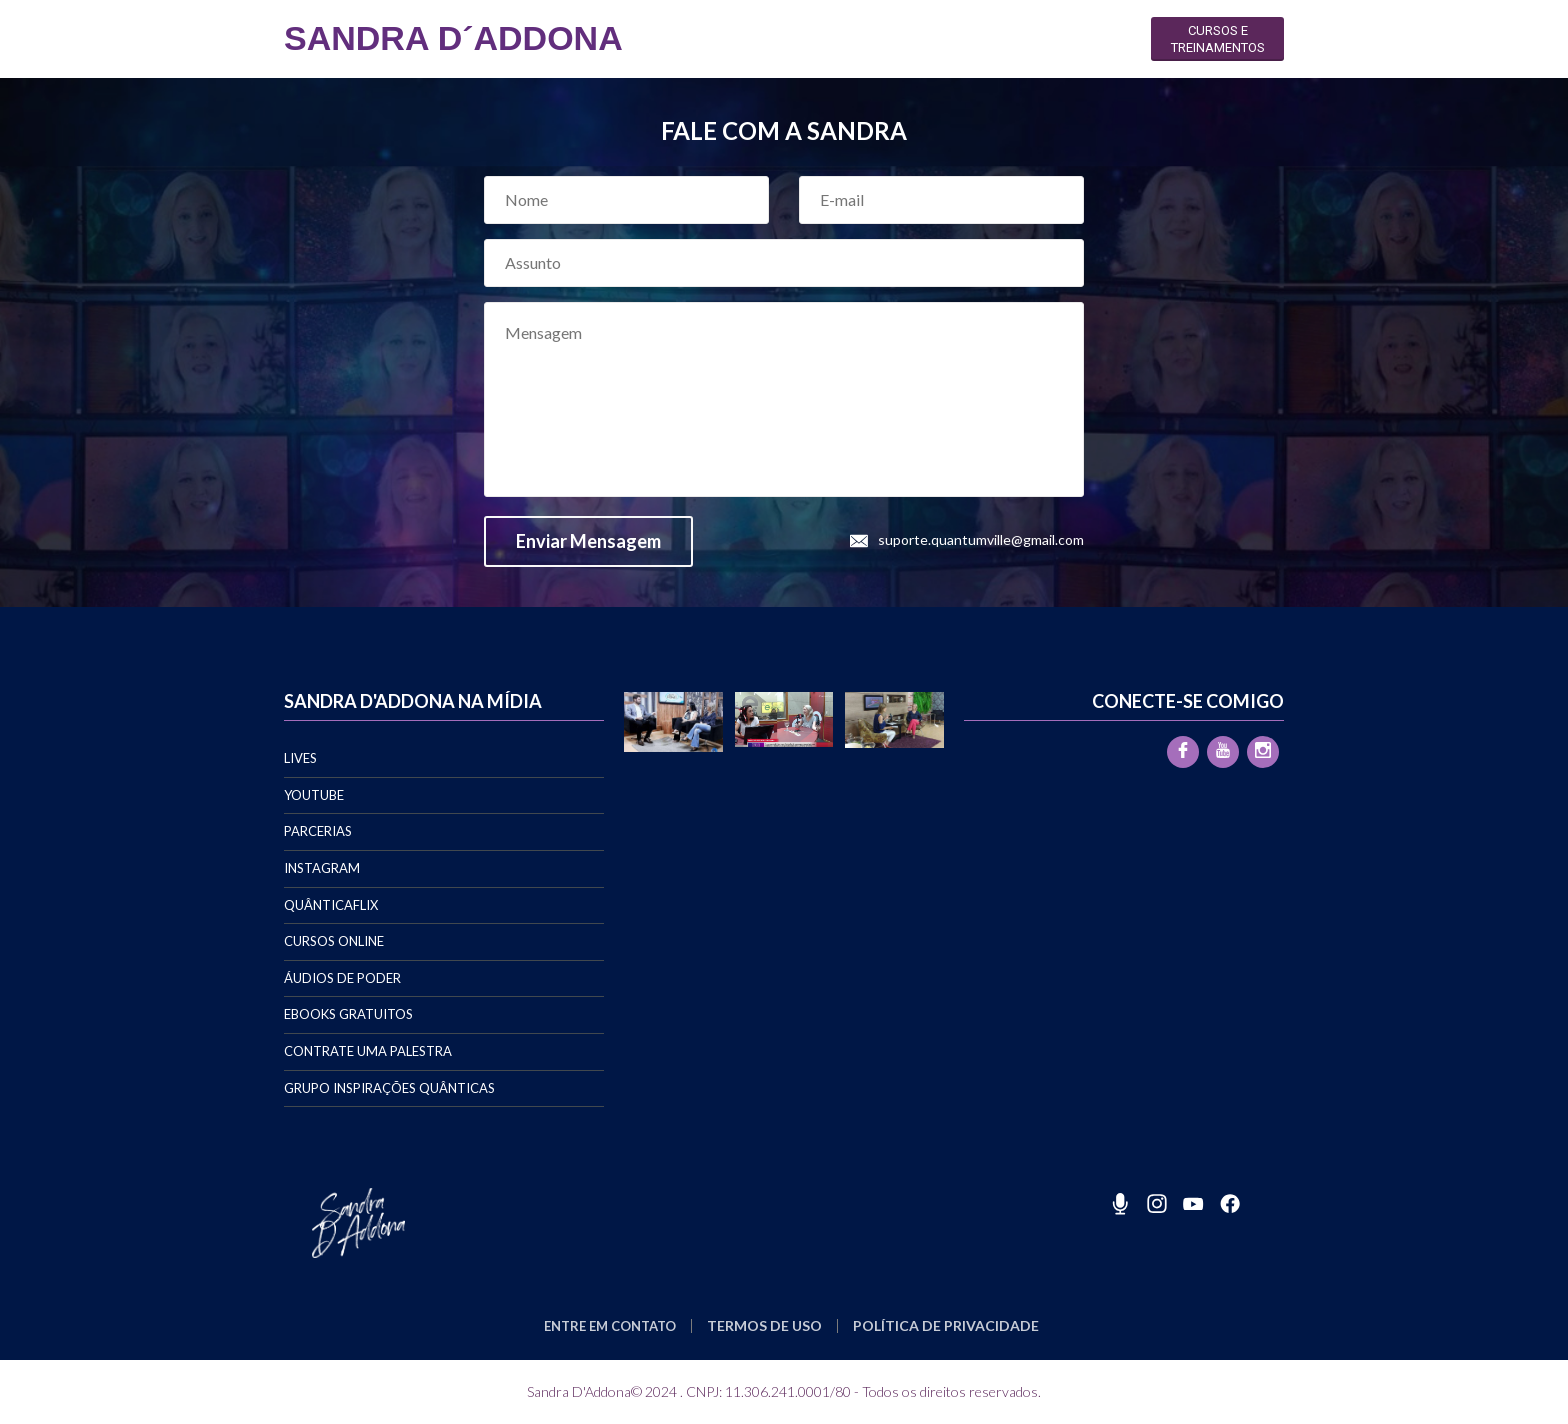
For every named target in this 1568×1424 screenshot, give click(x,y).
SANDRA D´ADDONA (453, 38)
